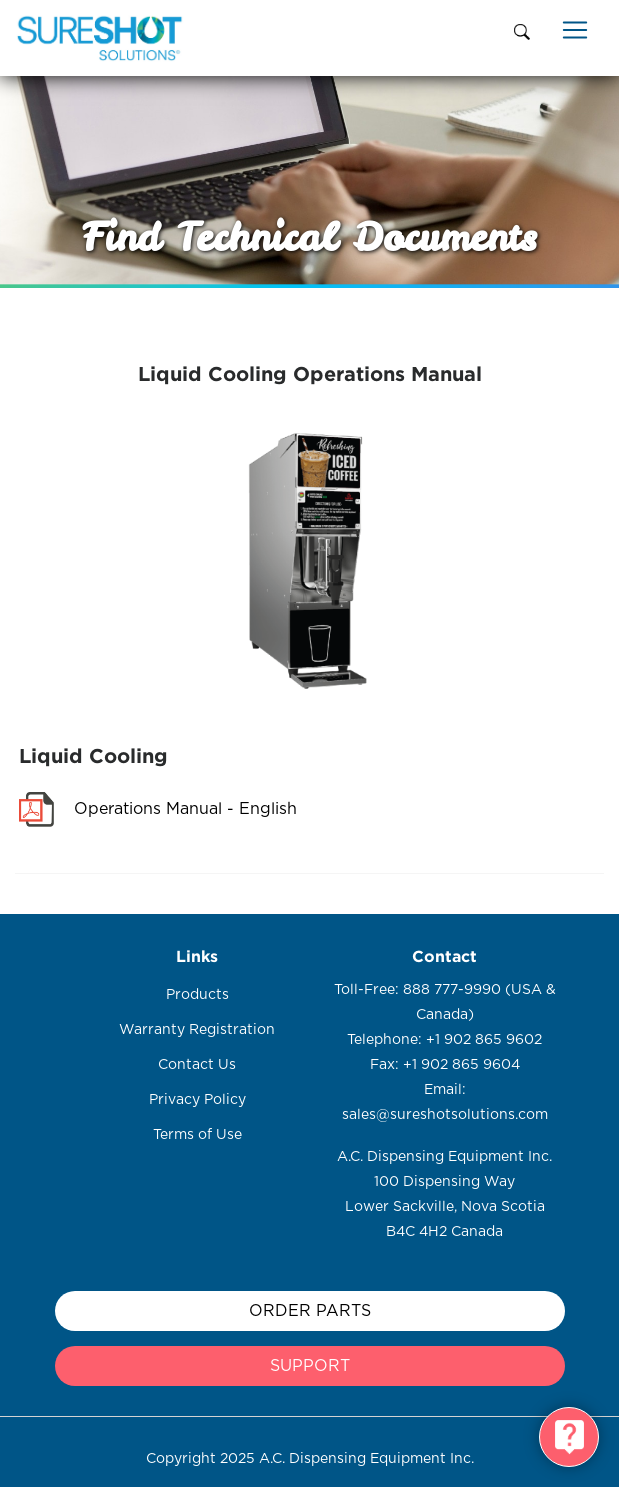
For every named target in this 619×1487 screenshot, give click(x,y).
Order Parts (310, 1311)
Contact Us (197, 1065)
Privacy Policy (197, 1100)
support (310, 1366)
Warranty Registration (197, 1030)
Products (197, 995)
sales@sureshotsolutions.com (445, 1115)
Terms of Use (197, 1135)
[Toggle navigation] (575, 30)
